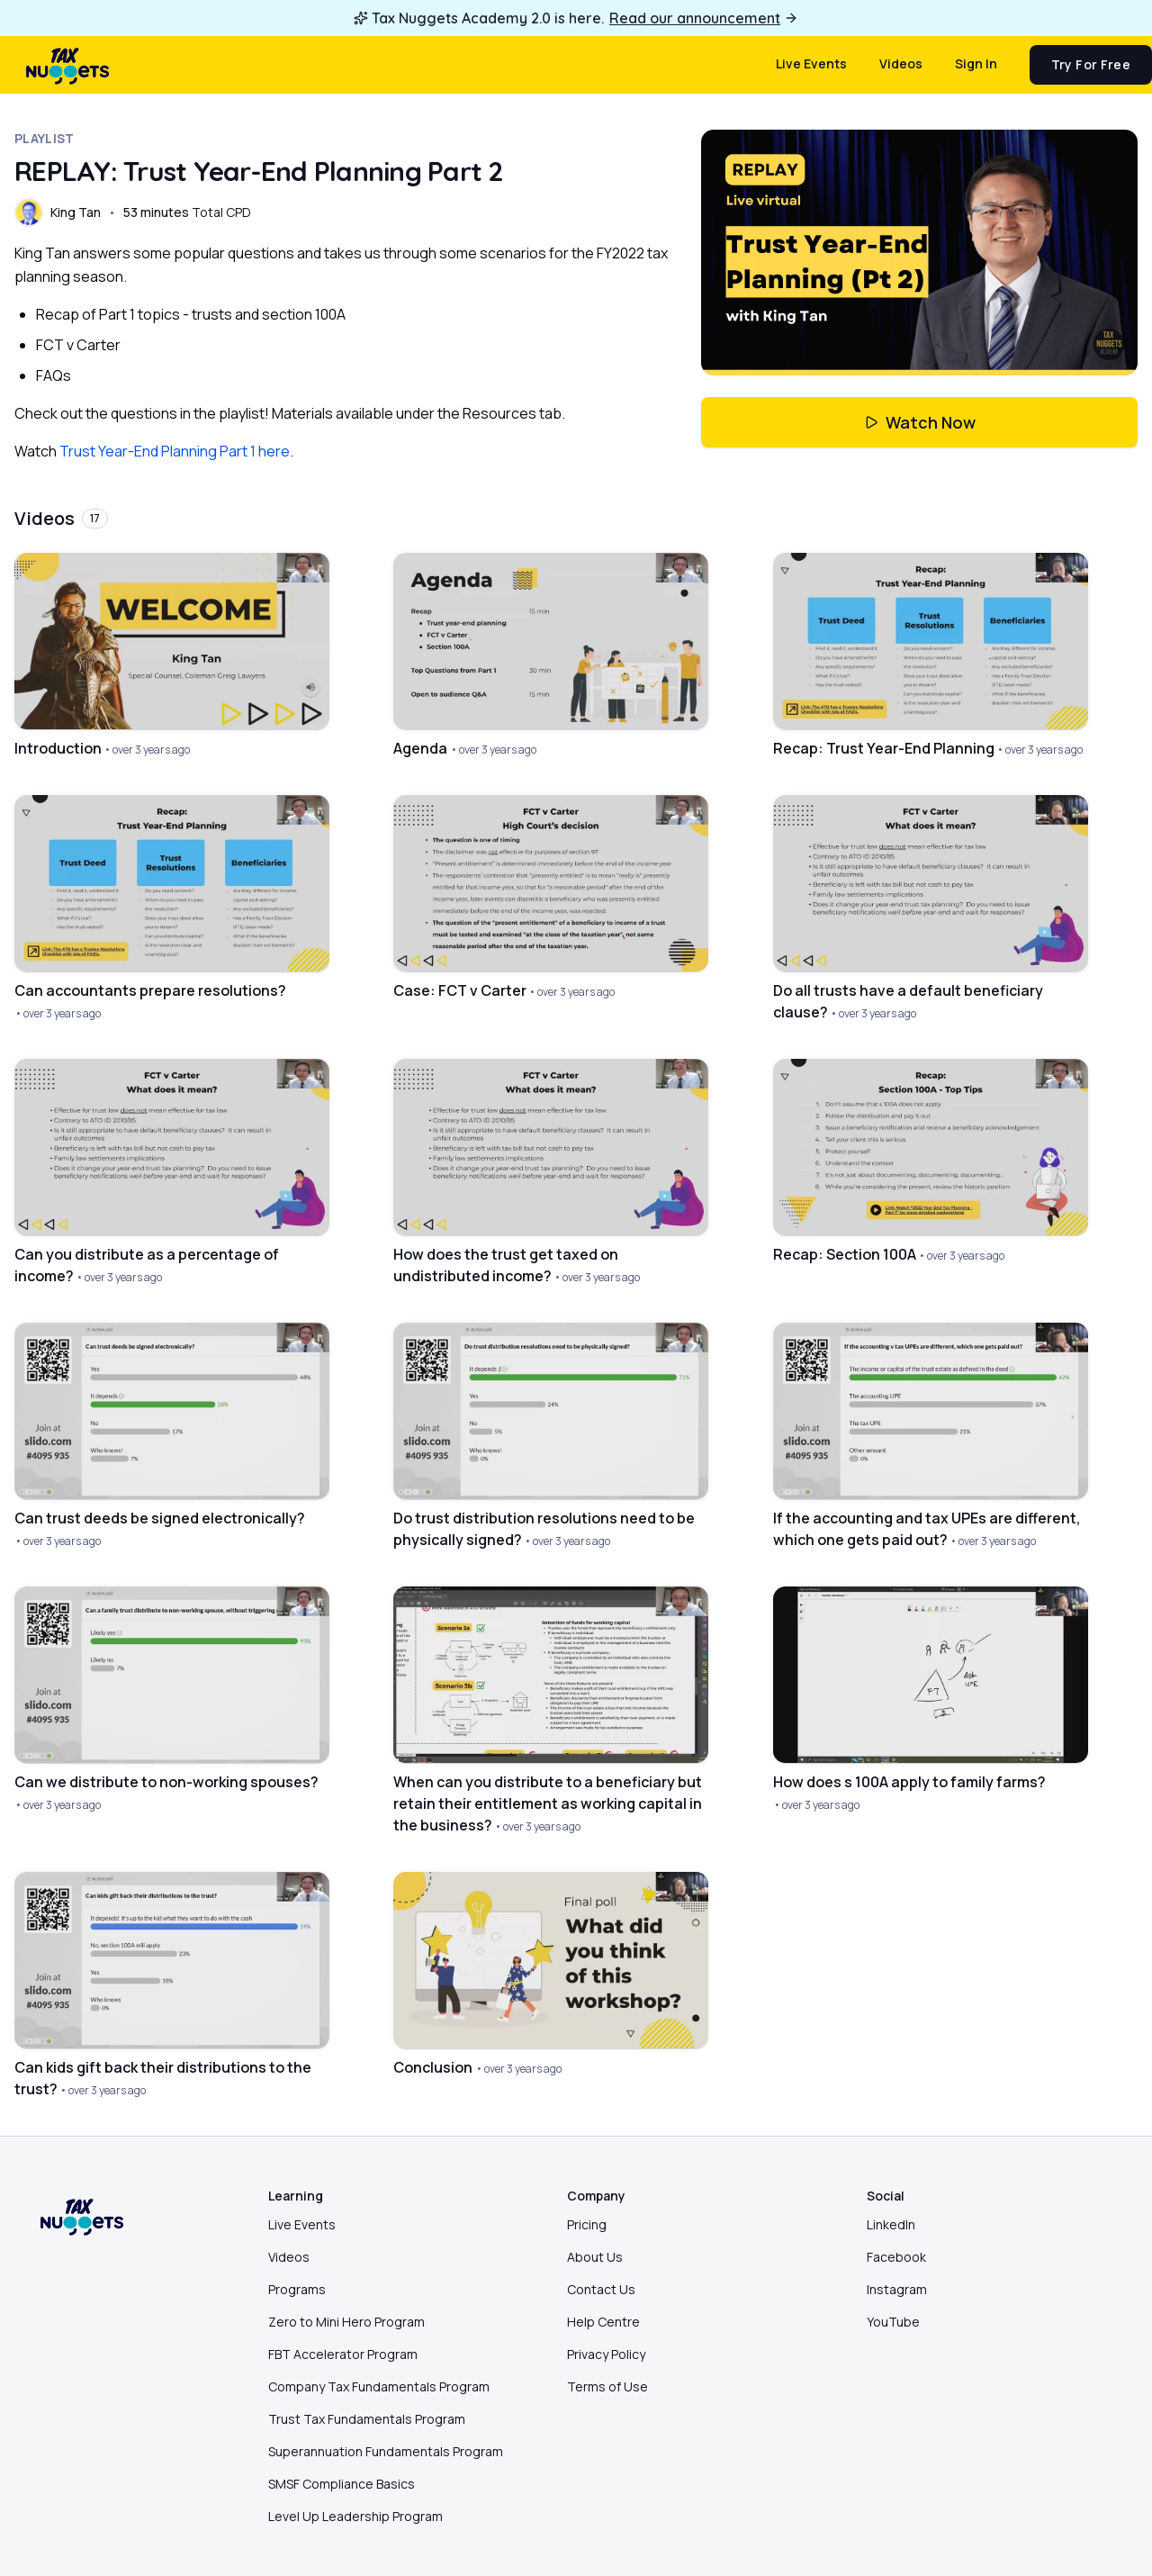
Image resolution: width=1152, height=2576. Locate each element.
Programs (297, 2289)
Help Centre (603, 2321)
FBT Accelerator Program (343, 2354)
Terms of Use (607, 2386)
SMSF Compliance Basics (341, 2483)
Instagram (897, 2289)
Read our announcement (703, 18)
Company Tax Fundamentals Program (379, 2386)
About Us (595, 2256)
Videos (900, 63)
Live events (811, 63)
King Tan (75, 212)
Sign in (976, 63)
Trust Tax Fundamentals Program (366, 2418)
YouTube (893, 2321)
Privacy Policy (606, 2354)
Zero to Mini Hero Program (346, 2321)
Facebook (896, 2256)
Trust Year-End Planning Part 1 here (174, 451)
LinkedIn (891, 2224)
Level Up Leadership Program (355, 2516)
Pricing (587, 2224)
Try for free (1090, 64)
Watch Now (920, 422)
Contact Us (601, 2289)
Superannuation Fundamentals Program (385, 2451)
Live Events (302, 2224)
